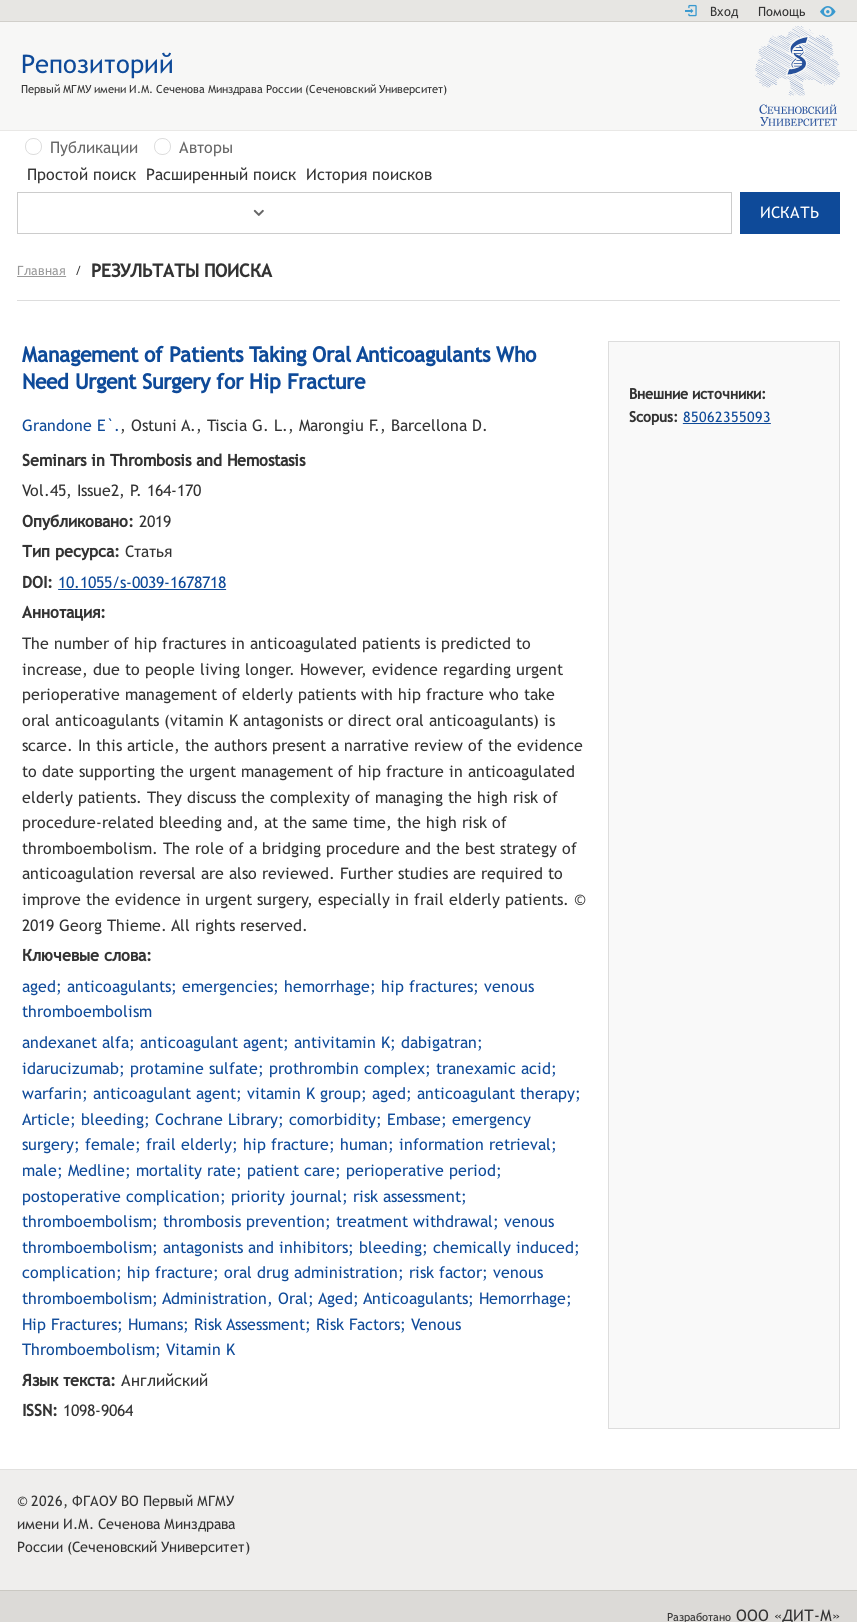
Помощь (781, 11)
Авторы (206, 148)
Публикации (94, 148)
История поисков (369, 175)
